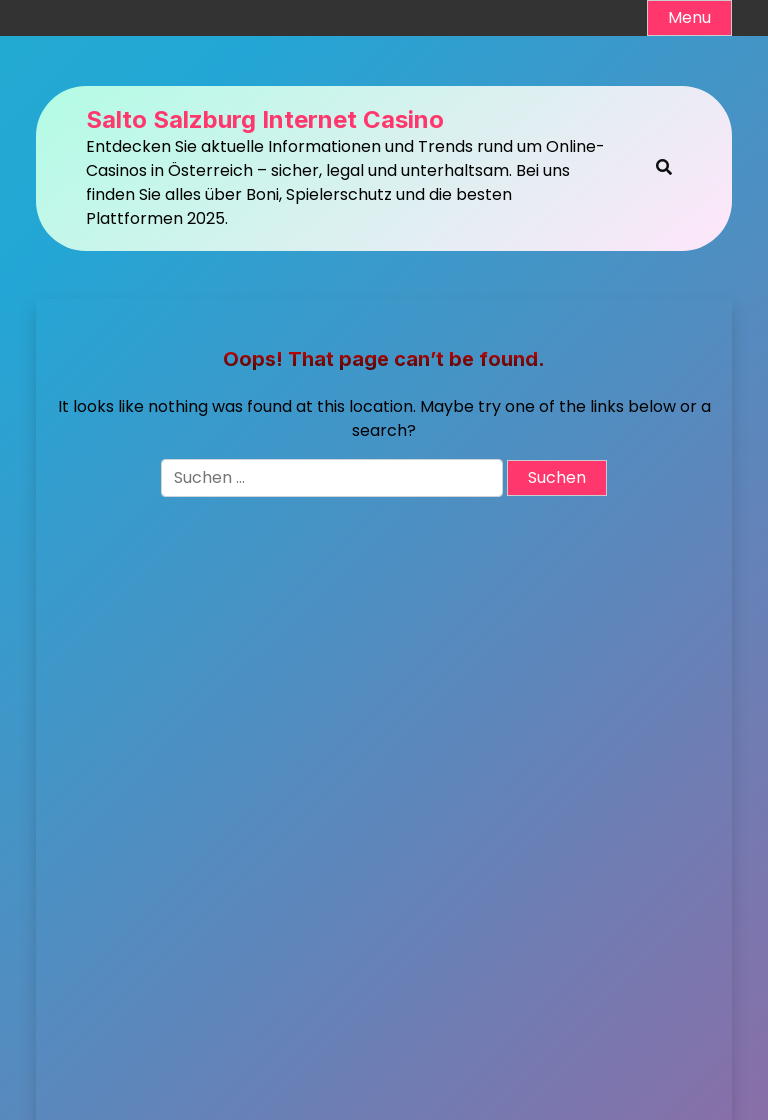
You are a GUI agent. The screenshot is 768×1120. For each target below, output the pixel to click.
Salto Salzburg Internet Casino (265, 120)
